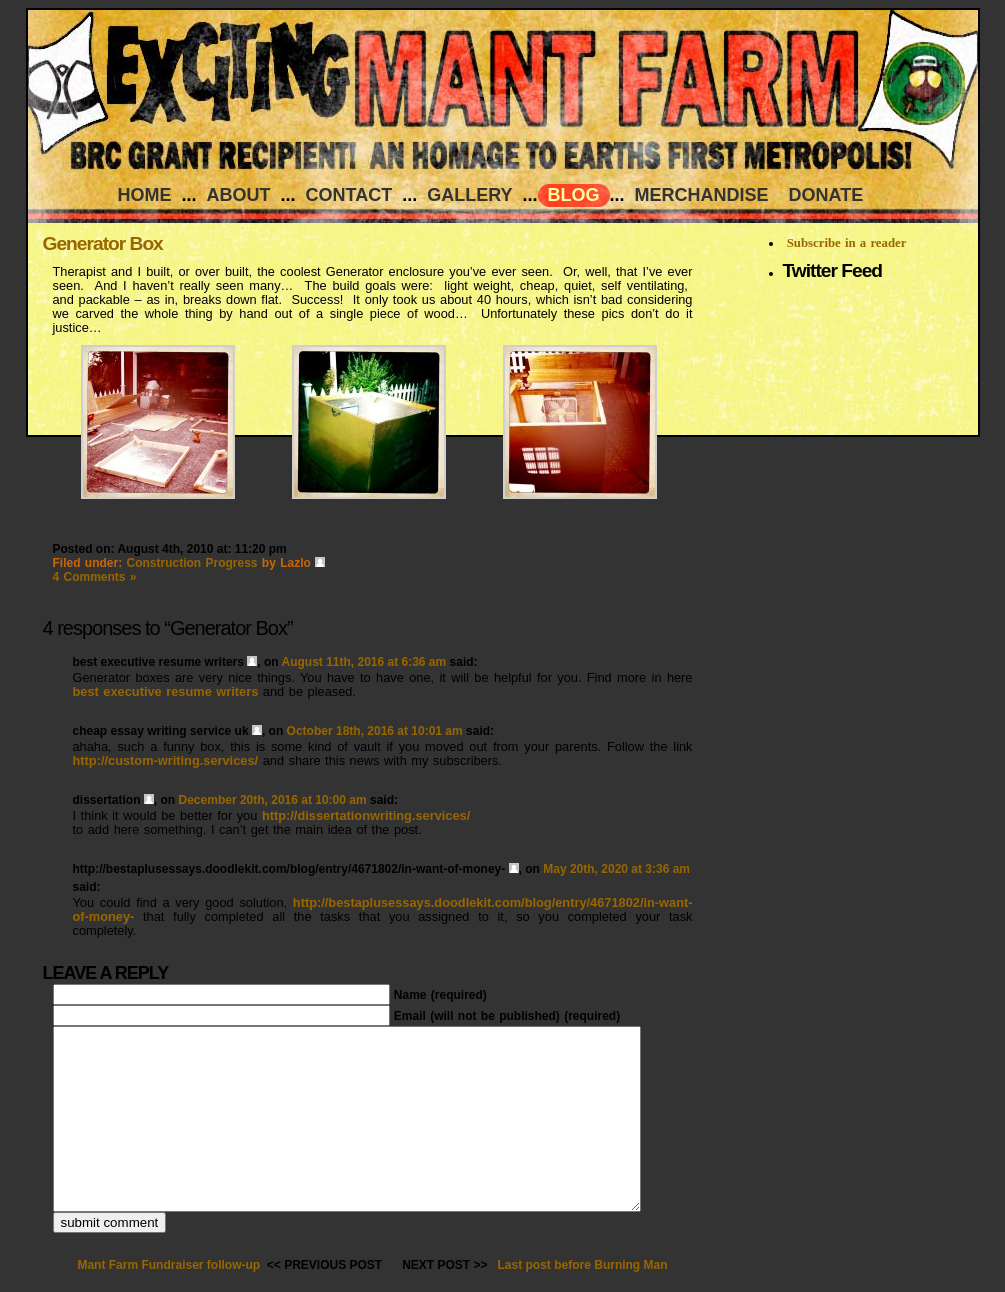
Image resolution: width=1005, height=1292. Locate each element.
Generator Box (103, 243)
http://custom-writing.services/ (166, 760)
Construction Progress (192, 563)
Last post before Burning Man (583, 1265)
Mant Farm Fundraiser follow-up (168, 1265)
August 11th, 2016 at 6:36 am (363, 662)
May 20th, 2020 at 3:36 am (616, 869)
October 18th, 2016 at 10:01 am (375, 731)
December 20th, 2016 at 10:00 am (273, 800)
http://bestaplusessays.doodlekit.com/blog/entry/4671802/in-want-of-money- (383, 909)
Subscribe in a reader (847, 243)
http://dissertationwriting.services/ (366, 815)
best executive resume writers (166, 691)
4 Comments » (95, 577)
